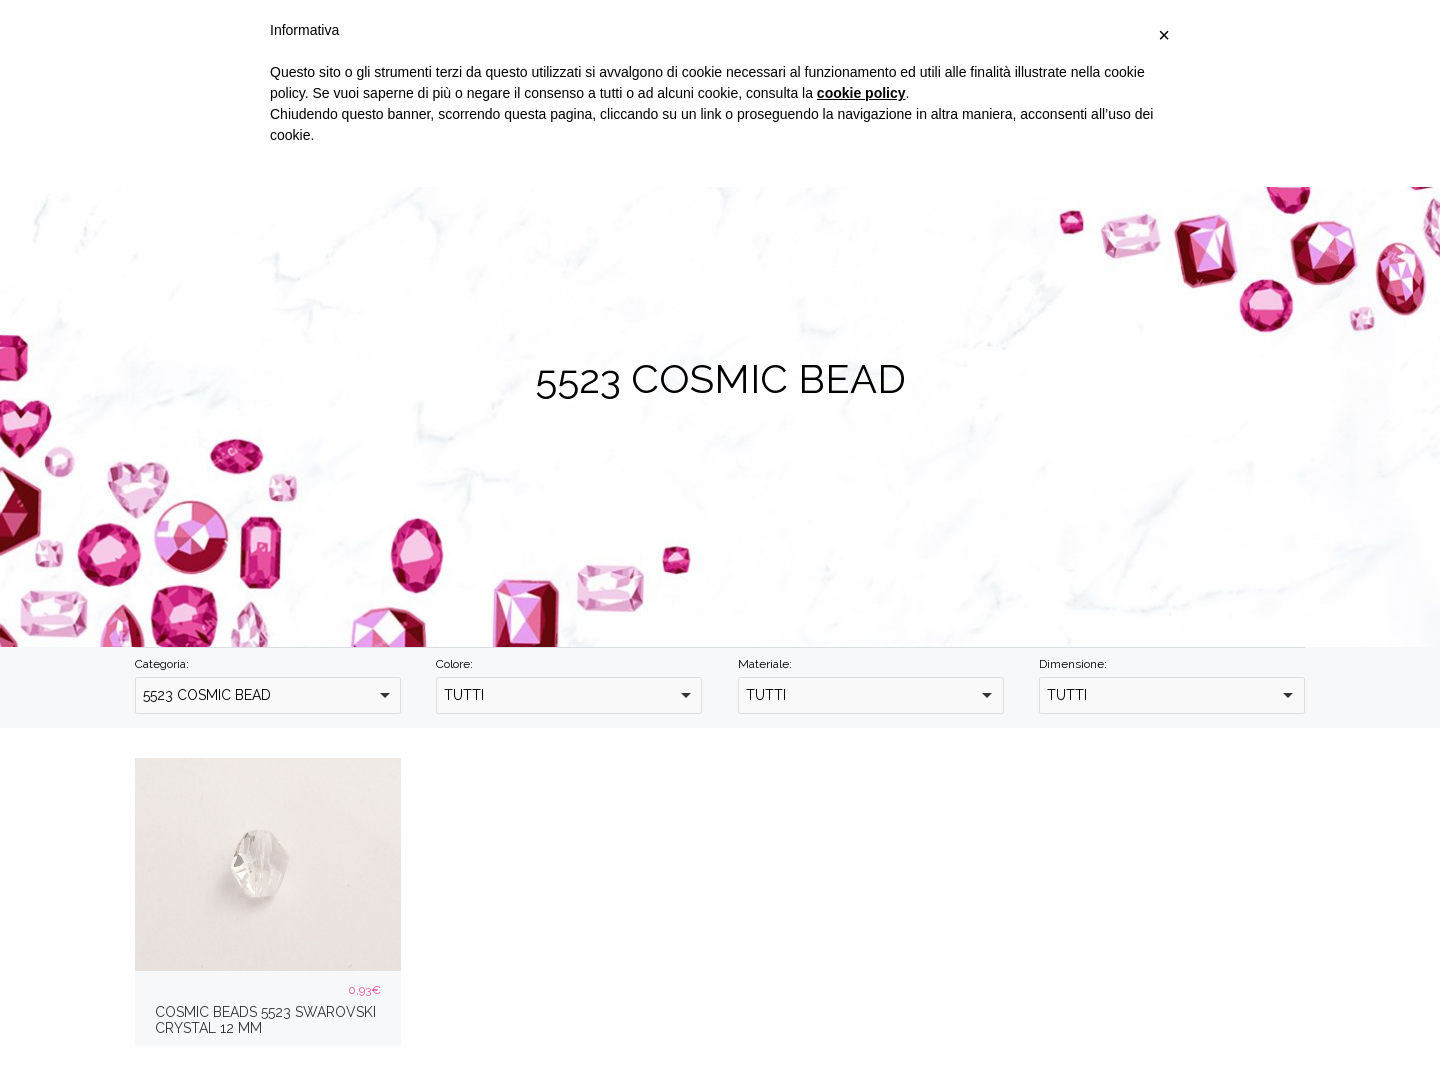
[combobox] (268, 695)
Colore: (454, 664)
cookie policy (861, 93)
